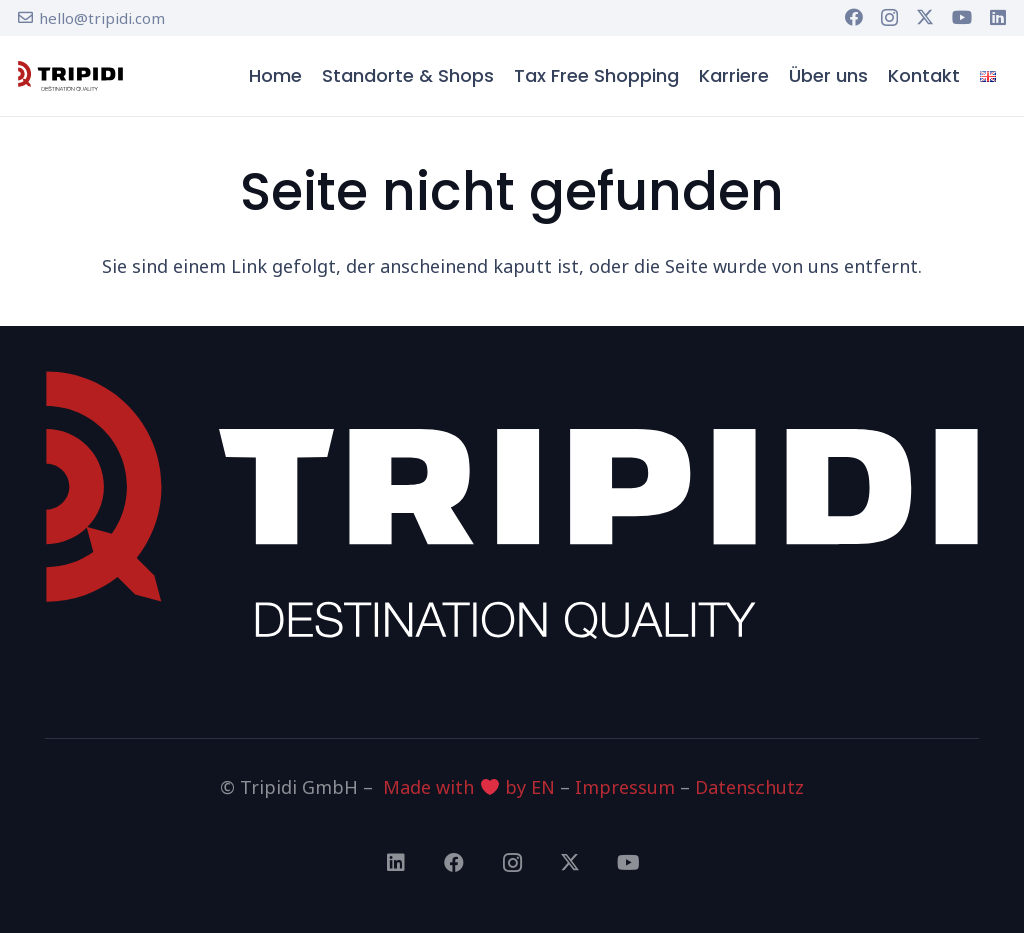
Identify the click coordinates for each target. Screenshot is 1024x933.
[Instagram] (889, 18)
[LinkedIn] (998, 17)
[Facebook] (854, 17)
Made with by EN (469, 787)
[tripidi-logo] (70, 76)
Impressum (625, 787)
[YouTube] (962, 17)
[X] (925, 17)
